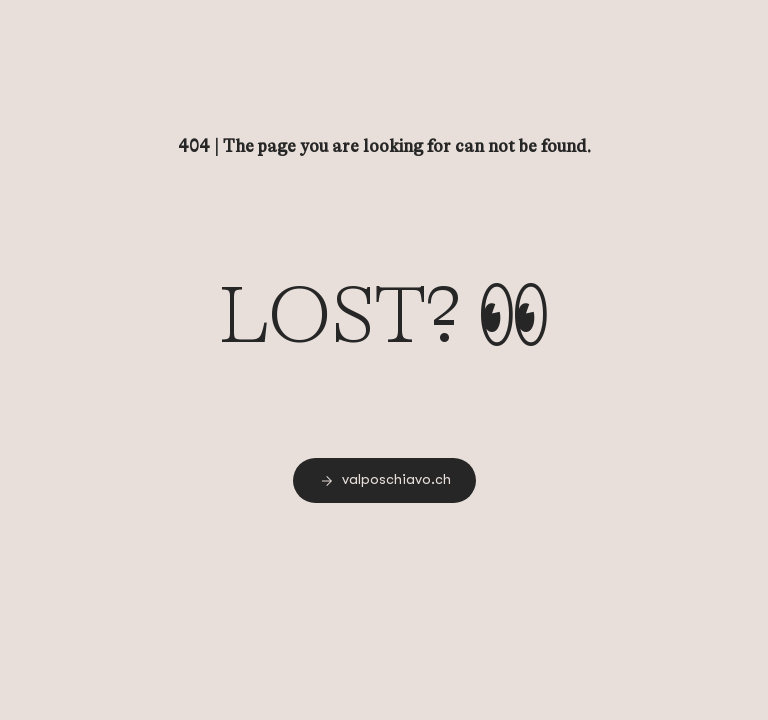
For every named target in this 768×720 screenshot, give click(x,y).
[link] (384, 480)
